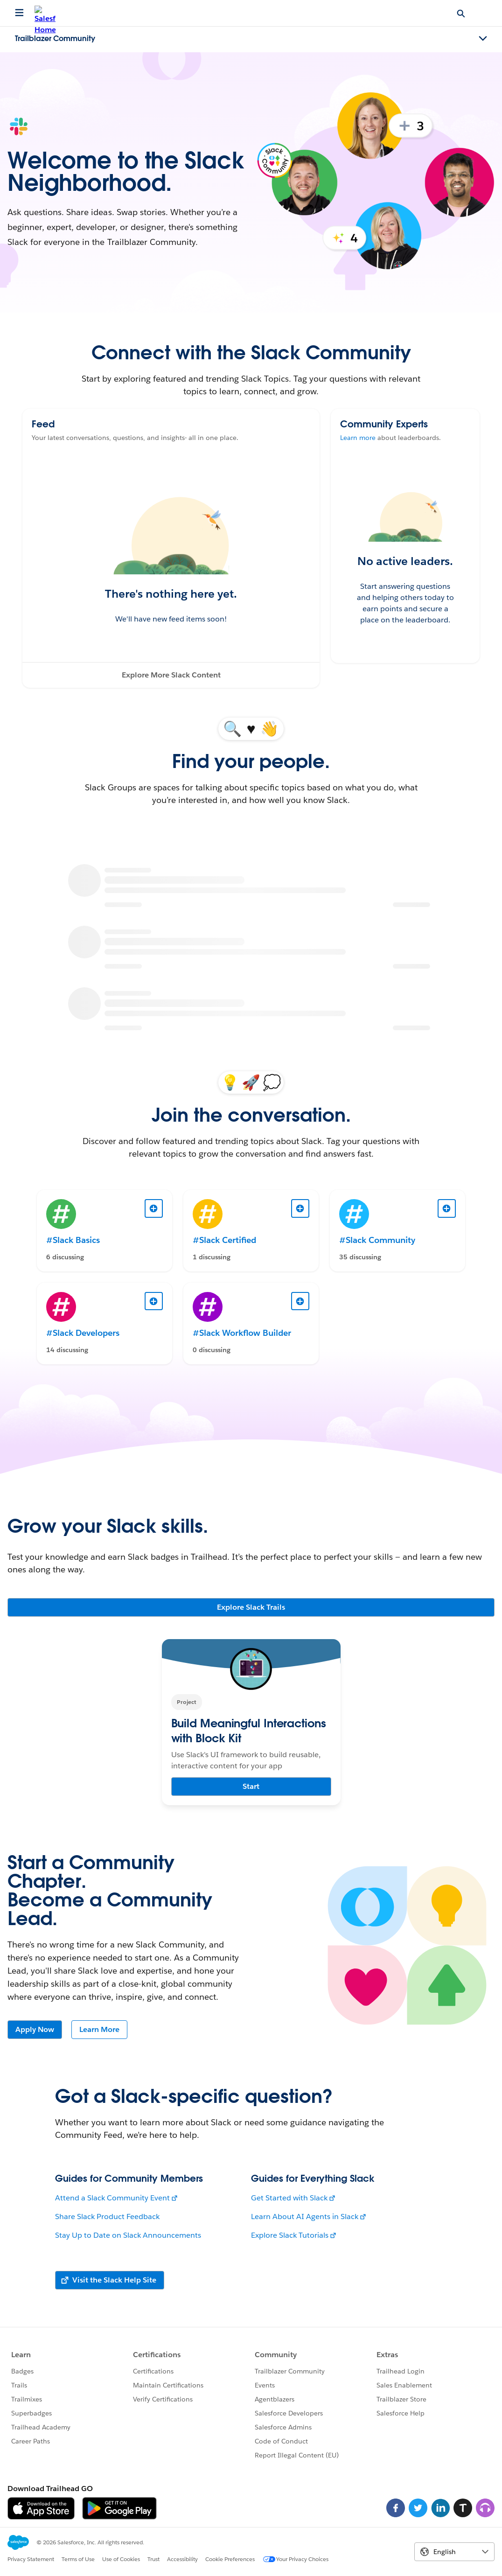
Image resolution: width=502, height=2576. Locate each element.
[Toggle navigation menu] (483, 38)
